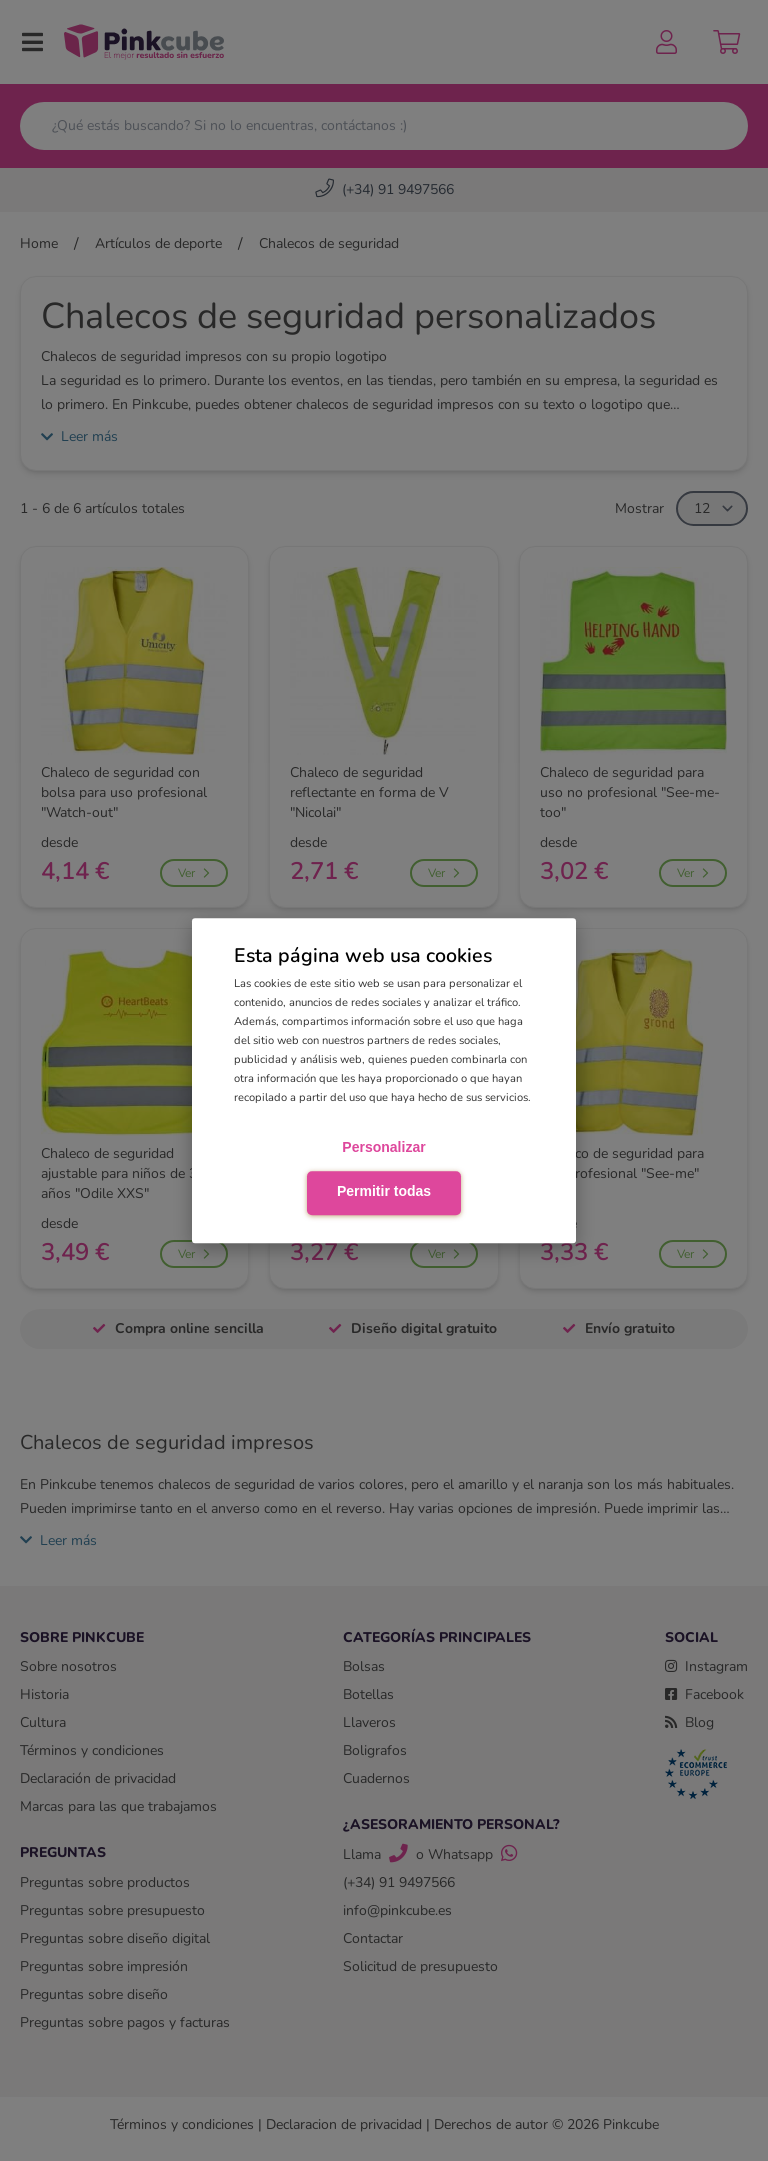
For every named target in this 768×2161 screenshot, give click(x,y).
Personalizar (383, 1148)
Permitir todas (384, 1191)
